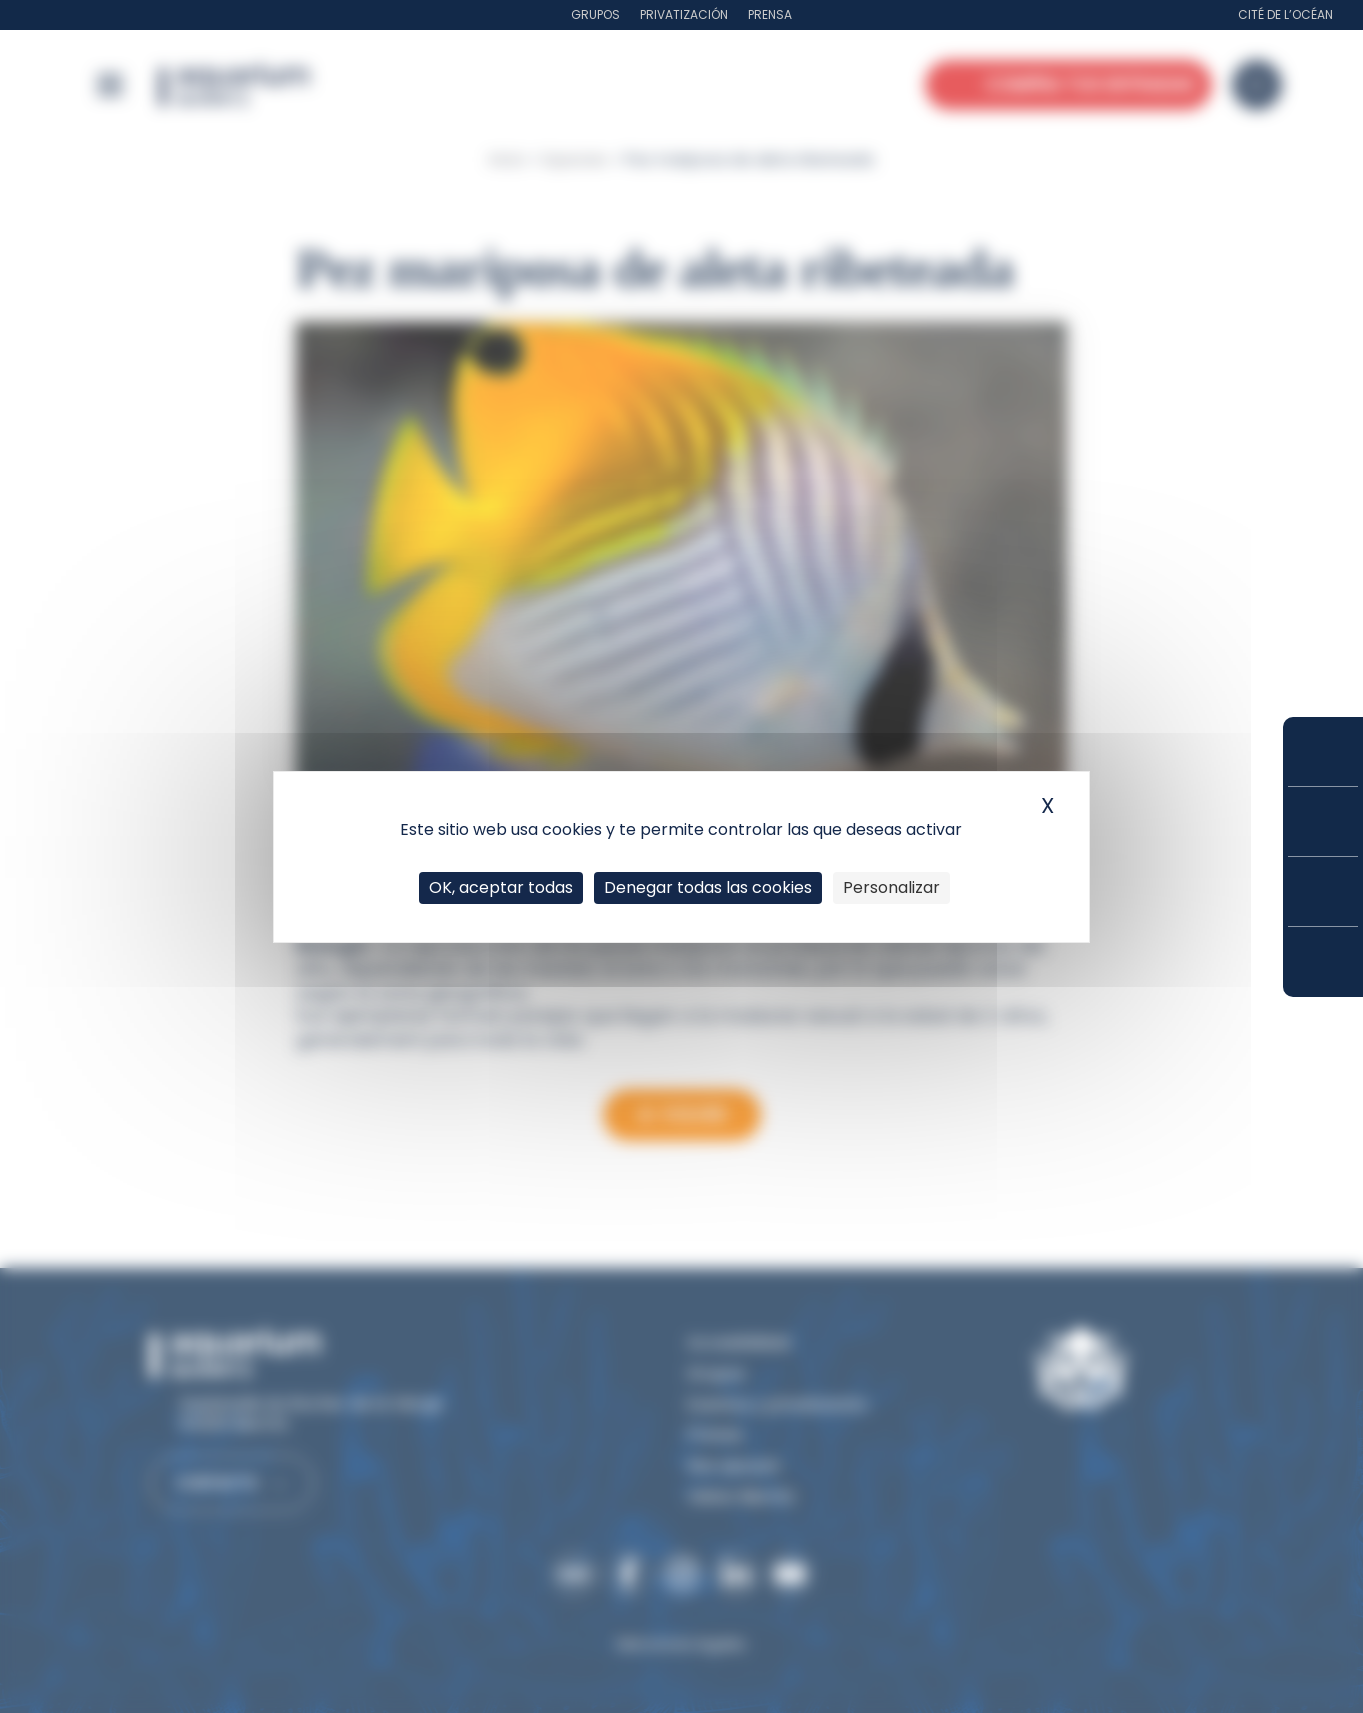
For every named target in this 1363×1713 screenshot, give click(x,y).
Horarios (1323, 891)
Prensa (770, 14)
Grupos (595, 14)
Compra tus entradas (1323, 751)
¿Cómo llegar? (1323, 962)
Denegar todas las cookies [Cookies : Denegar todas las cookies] (708, 887)
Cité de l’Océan (1285, 14)
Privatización (684, 14)
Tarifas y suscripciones (1323, 821)
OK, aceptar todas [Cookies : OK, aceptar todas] (501, 887)
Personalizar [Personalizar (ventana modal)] (891, 887)
